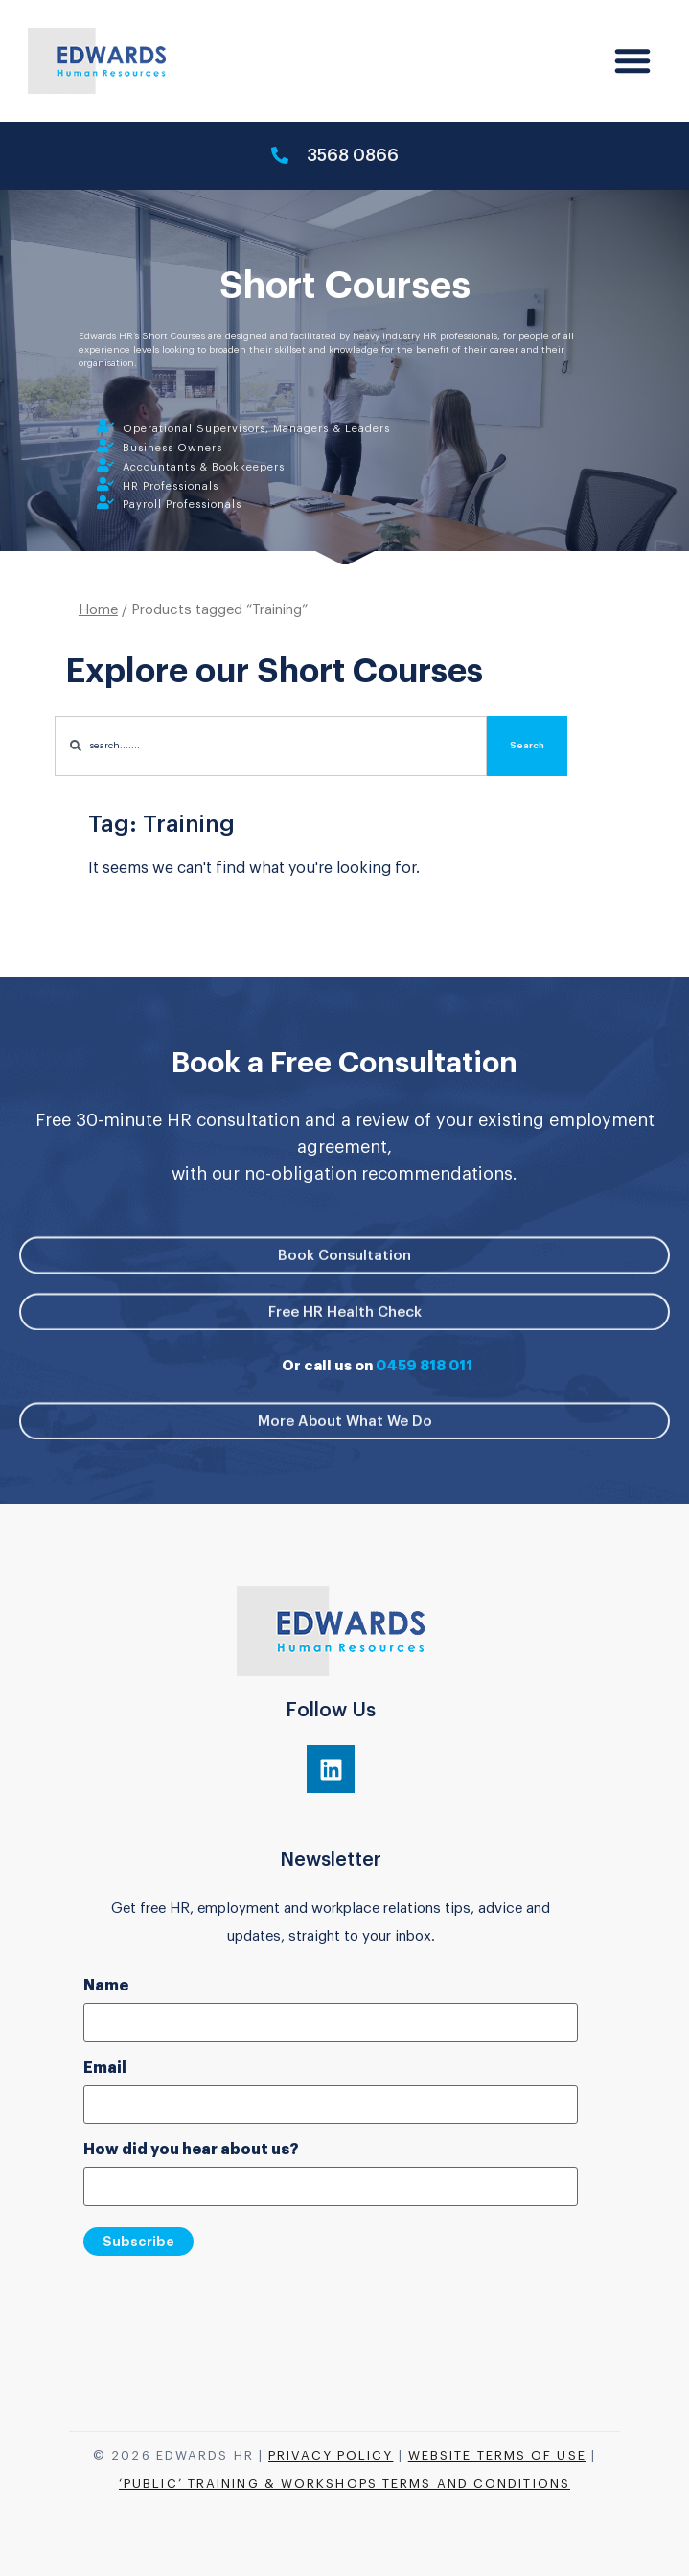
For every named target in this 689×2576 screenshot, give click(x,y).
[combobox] (271, 753)
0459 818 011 (424, 1366)
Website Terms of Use (497, 2456)
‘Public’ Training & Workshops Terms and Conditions (344, 2483)
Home (98, 617)
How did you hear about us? (191, 2149)
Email (104, 2068)
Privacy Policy (330, 2456)
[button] (632, 60)
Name (105, 1985)
